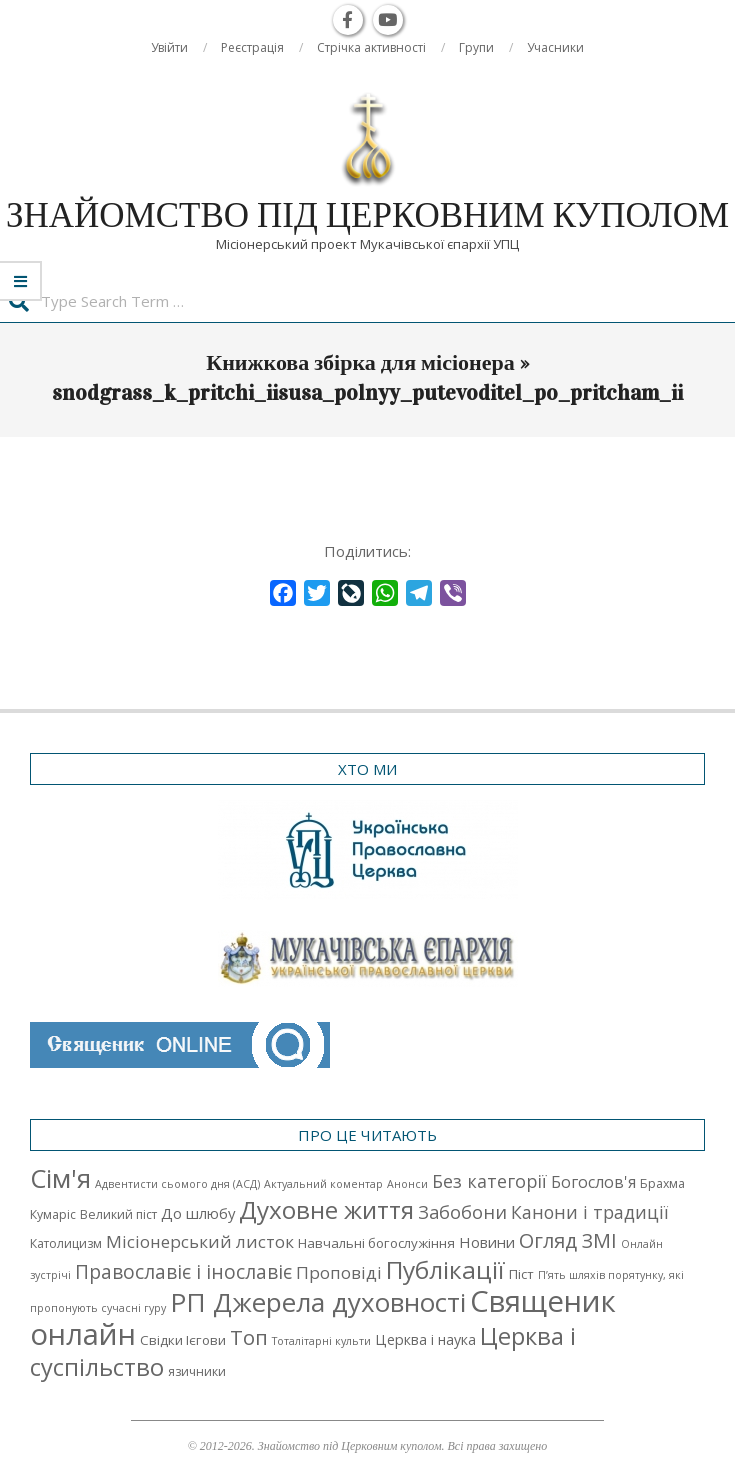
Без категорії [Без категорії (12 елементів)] (489, 1181)
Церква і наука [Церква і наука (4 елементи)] (425, 1339)
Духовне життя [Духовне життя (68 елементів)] (326, 1209)
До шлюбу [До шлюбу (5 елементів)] (198, 1213)
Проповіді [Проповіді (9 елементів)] (339, 1272)
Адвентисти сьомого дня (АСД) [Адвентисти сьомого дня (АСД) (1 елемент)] (177, 1184)
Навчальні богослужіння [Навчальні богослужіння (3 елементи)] (376, 1243)
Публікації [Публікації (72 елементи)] (445, 1269)
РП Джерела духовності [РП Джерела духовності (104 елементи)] (318, 1302)
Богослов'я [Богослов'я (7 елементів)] (593, 1182)
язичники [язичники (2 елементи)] (197, 1371)
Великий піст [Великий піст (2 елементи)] (118, 1214)
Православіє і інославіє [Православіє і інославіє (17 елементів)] (183, 1271)
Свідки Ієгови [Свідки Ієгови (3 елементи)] (183, 1340)
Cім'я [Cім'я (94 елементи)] (60, 1178)
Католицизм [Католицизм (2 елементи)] (66, 1243)
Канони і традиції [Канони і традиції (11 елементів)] (589, 1212)
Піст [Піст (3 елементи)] (521, 1274)
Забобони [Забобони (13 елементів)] (462, 1212)
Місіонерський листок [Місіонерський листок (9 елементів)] (200, 1241)
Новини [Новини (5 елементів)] (487, 1242)
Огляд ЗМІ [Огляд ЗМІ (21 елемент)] (568, 1240)
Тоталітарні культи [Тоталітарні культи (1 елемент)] (321, 1341)
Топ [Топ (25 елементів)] (249, 1337)
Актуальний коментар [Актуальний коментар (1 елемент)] (323, 1184)
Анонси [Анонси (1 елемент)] (407, 1184)
